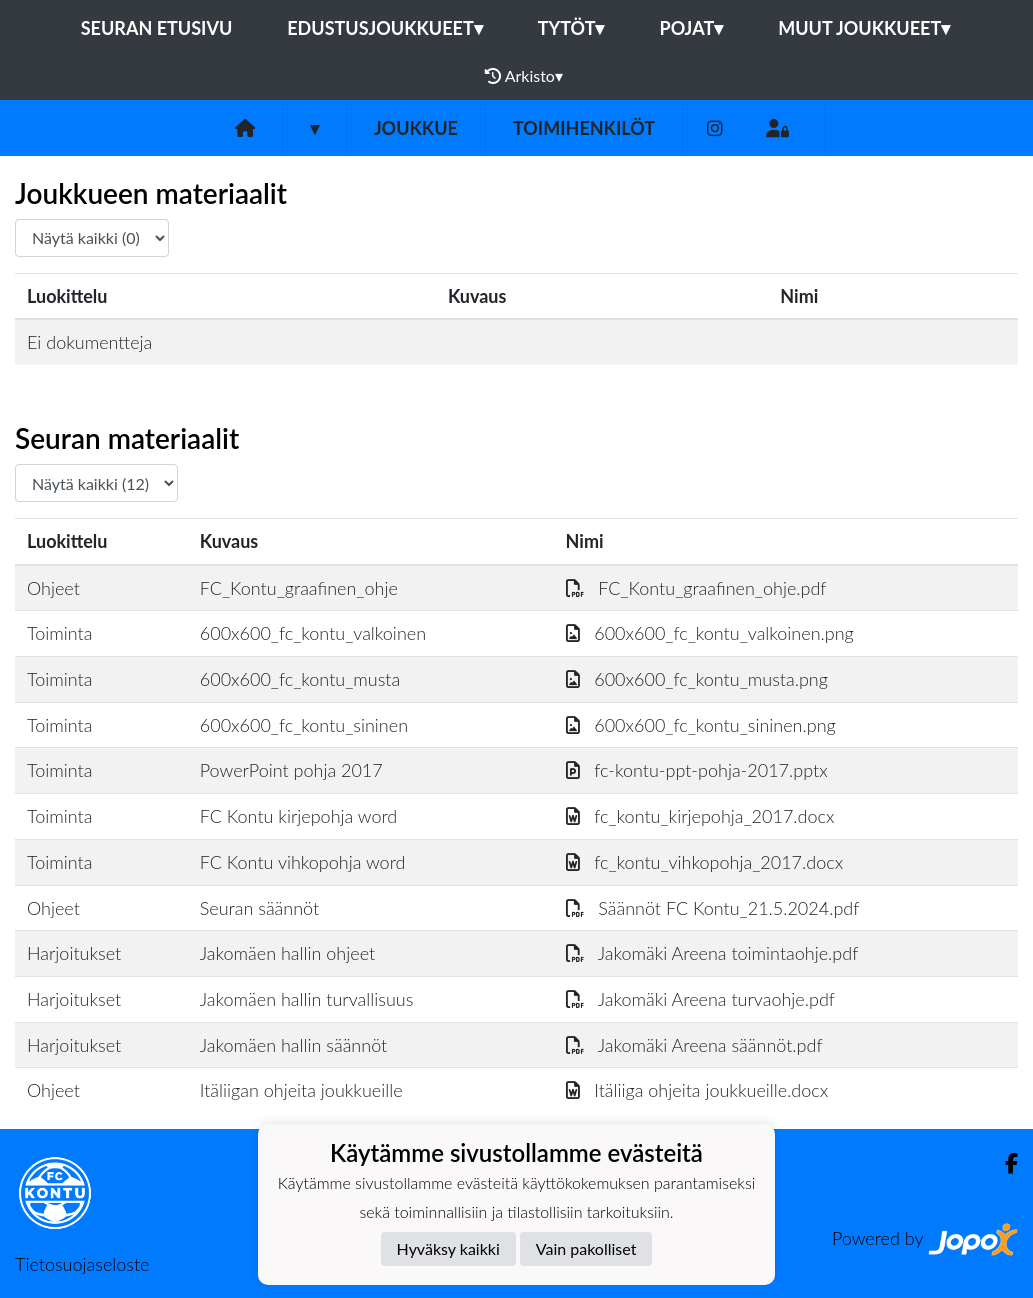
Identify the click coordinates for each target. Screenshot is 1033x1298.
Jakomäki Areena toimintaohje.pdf (712, 953)
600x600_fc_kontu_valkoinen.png (710, 633)
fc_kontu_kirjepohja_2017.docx (700, 816)
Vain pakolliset (586, 1248)
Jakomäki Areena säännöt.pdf (694, 1045)
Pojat (691, 28)
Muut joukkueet (864, 28)
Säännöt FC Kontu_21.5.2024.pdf (713, 908)
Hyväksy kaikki (448, 1248)
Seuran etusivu (157, 28)
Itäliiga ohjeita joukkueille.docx (697, 1090)
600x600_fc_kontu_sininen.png (701, 725)
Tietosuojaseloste (82, 1264)
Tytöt (571, 28)
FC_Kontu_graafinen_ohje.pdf (696, 588)
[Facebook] (1003, 1163)
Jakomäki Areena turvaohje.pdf (700, 999)
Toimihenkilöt (584, 128)
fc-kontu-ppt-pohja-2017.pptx (697, 770)
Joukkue (416, 128)
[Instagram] (715, 128)
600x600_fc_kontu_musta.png (697, 679)
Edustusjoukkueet (384, 28)
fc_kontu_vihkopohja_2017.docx (705, 862)
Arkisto (524, 76)
